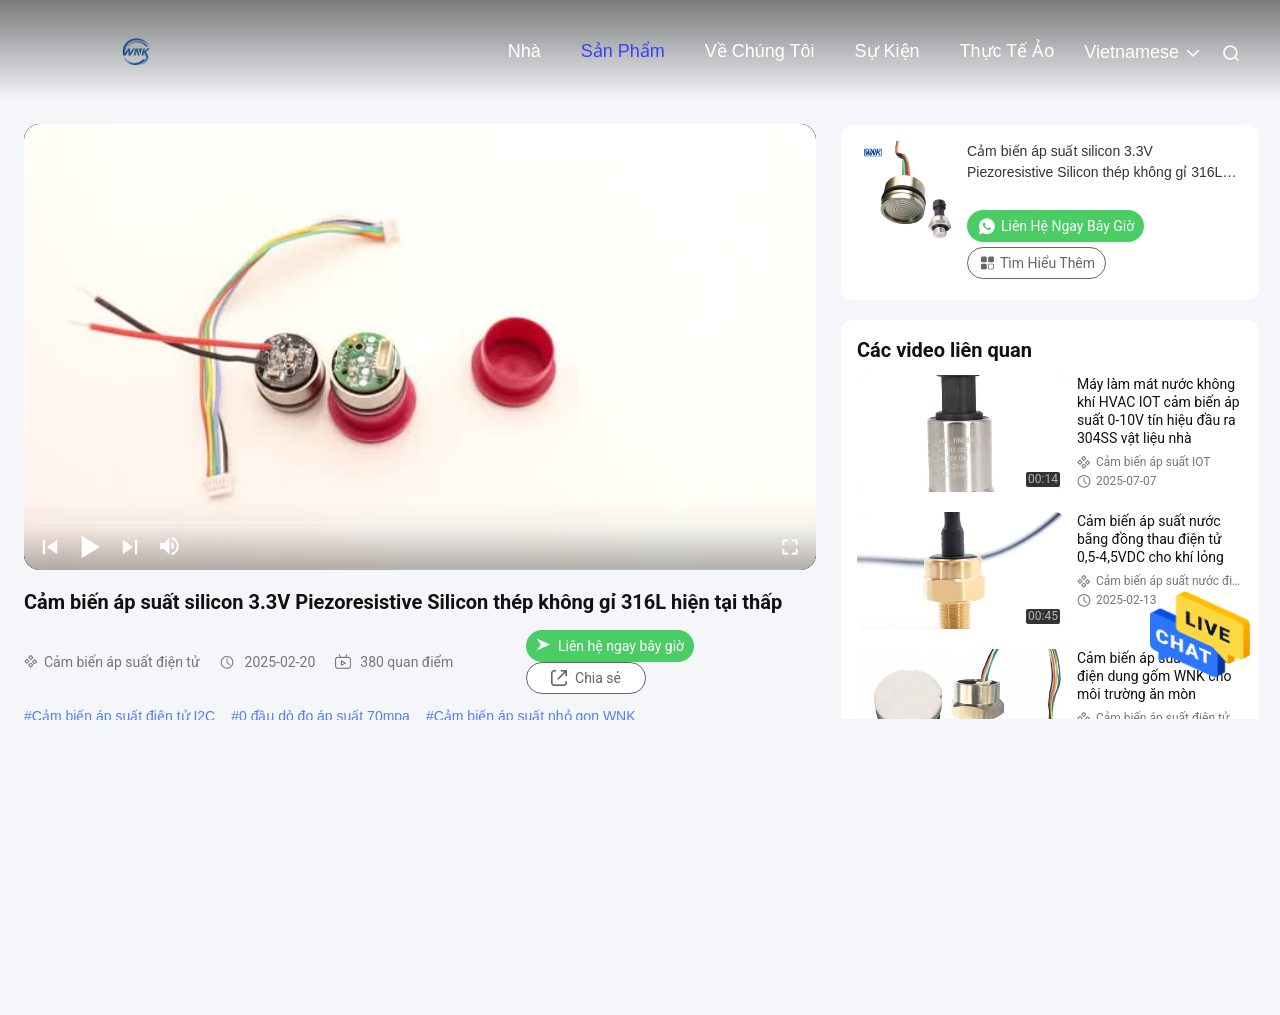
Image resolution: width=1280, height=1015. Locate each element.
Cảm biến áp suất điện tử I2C (123, 716)
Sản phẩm (623, 51)
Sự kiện (887, 51)
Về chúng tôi (760, 51)
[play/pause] (90, 546)
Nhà (524, 51)
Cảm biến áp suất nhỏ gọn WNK (535, 716)
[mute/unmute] (170, 546)
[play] (420, 347)
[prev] (50, 546)
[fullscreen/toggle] (790, 546)
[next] (130, 546)
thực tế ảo (1007, 51)
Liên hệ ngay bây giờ (610, 646)
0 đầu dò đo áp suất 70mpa (324, 716)
